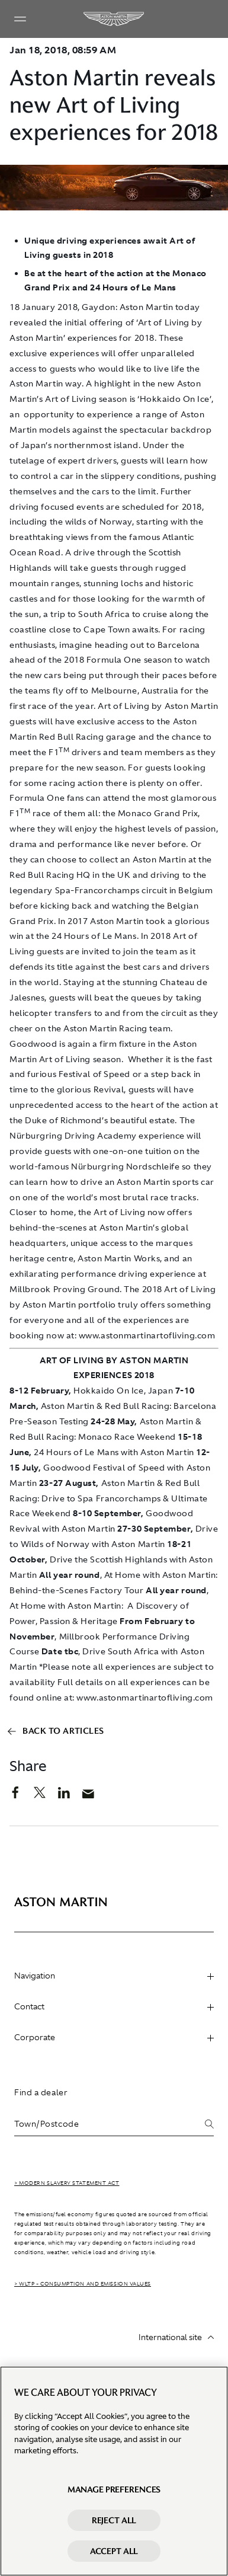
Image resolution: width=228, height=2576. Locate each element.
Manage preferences (114, 2489)
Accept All (114, 2551)
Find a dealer (41, 2092)
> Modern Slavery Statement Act (67, 2183)
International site (176, 2337)
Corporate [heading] (114, 2037)
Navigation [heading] (114, 1975)
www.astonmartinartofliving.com (144, 1697)
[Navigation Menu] (20, 19)
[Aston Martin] (114, 19)
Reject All (114, 2520)
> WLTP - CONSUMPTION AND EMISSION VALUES (82, 2283)
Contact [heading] (114, 2006)
